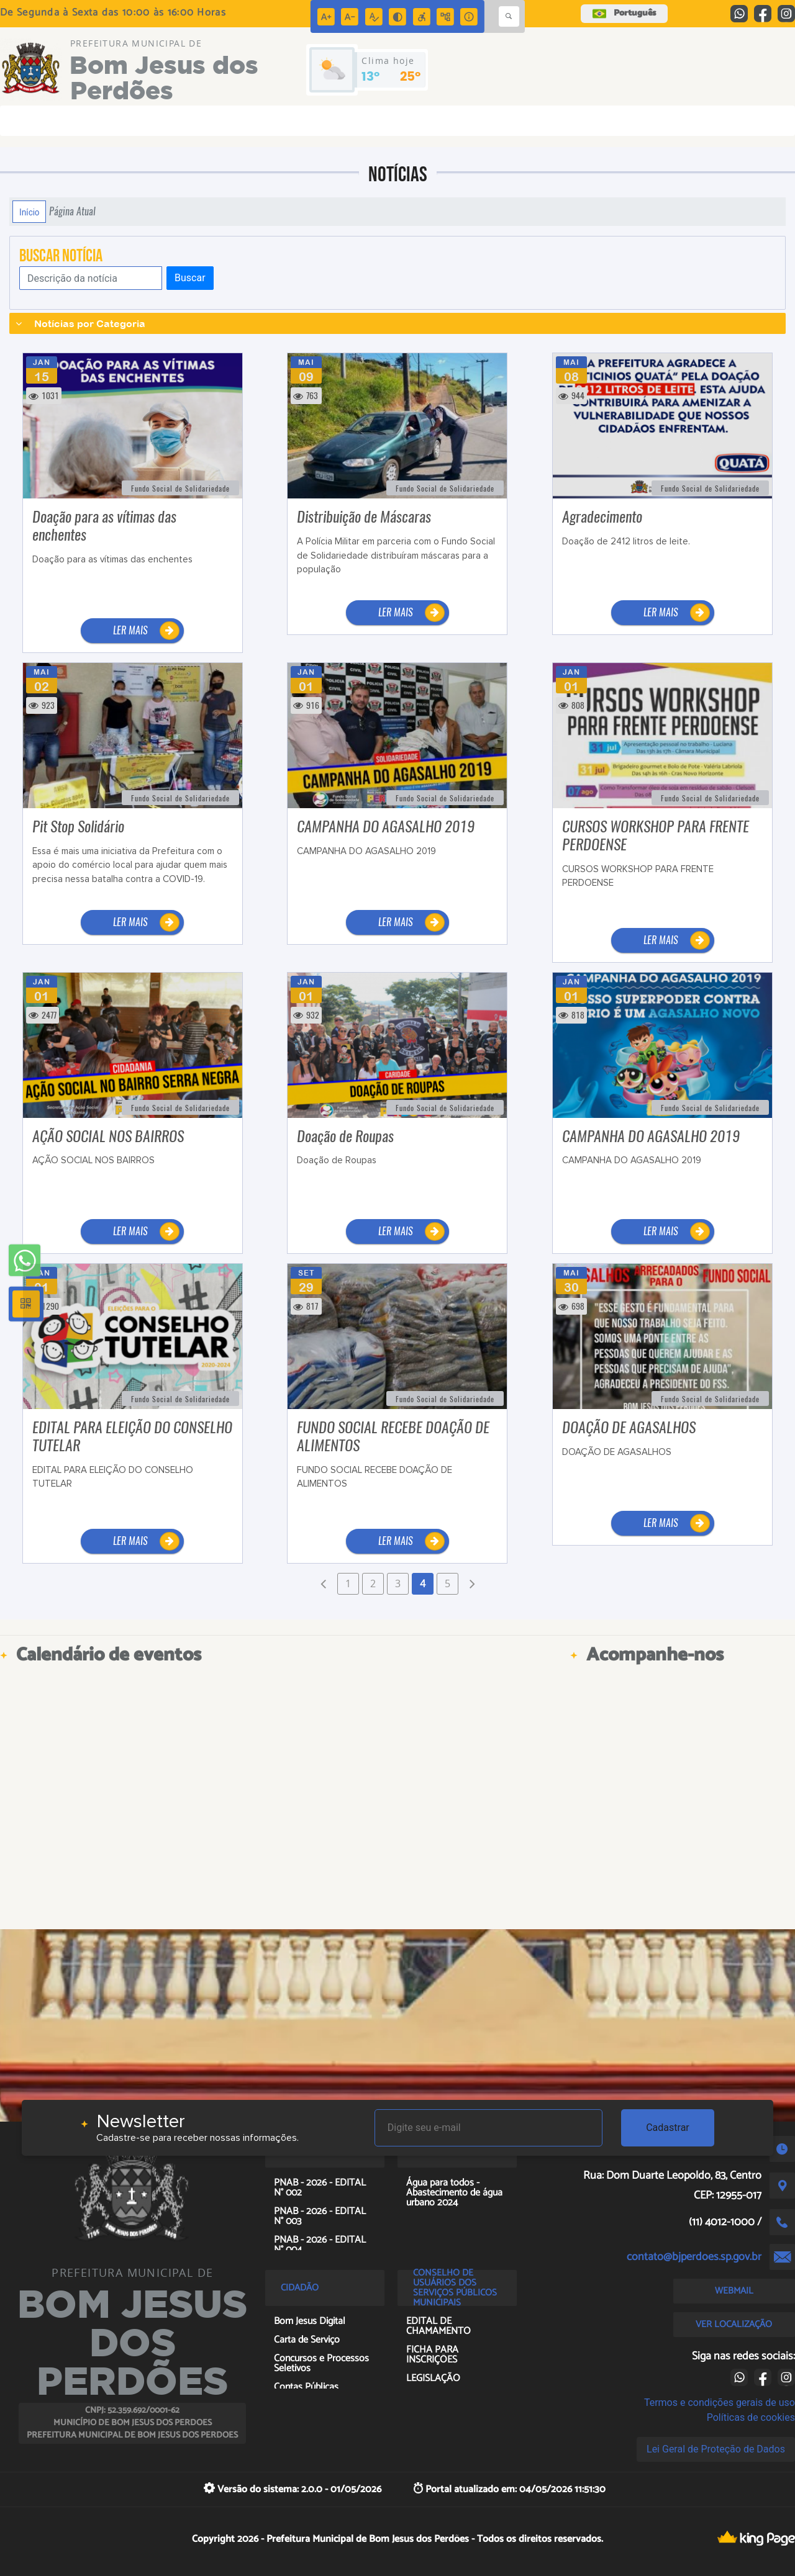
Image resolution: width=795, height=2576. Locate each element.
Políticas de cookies (751, 2417)
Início (29, 211)
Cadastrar (667, 2127)
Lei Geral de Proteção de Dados (716, 2449)
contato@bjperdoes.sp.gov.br (694, 2257)
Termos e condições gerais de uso (719, 2402)
